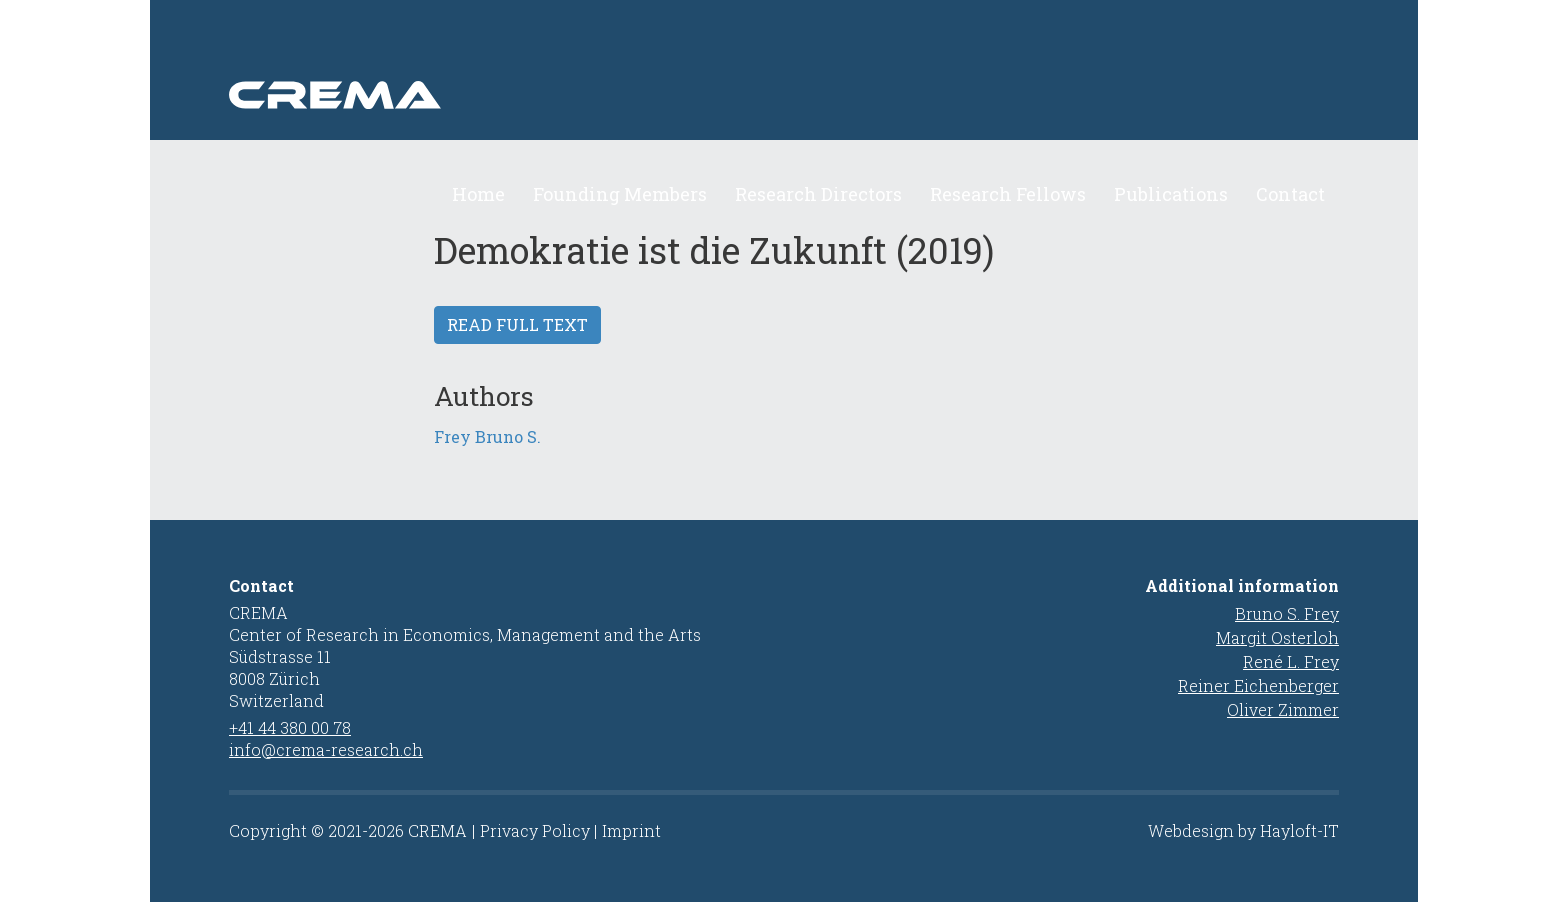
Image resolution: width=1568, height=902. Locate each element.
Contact (1290, 194)
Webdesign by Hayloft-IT (1243, 830)
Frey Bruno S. (487, 436)
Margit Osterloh (1277, 637)
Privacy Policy (535, 830)
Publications (1171, 194)
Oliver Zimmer (1283, 709)
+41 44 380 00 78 (290, 727)
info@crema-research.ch (326, 749)
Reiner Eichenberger (1258, 685)
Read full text (517, 324)
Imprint (631, 830)
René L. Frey (1291, 661)
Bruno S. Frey (1287, 613)
